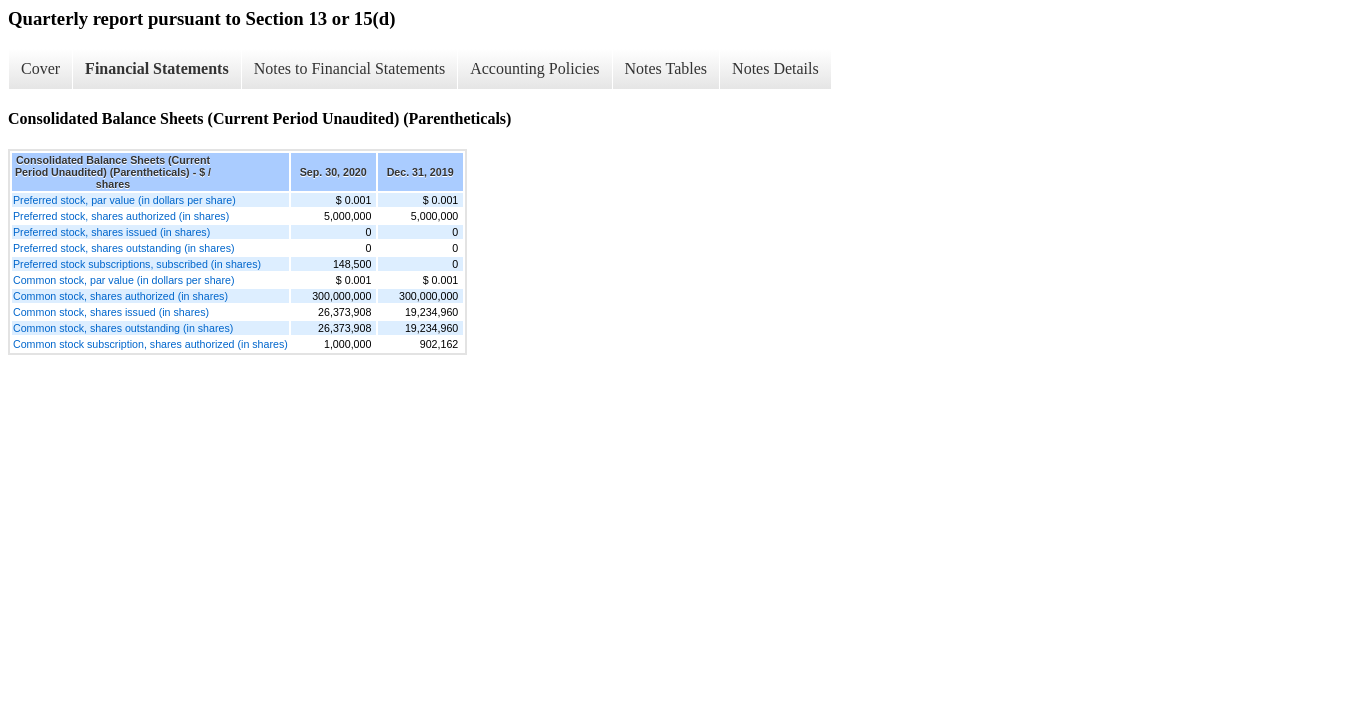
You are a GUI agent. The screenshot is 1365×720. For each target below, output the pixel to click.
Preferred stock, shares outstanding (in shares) (124, 248)
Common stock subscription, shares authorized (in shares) (150, 344)
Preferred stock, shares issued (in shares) (111, 232)
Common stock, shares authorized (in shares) (120, 296)
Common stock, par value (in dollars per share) (124, 280)
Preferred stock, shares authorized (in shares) (121, 216)
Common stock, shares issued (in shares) (111, 312)
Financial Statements (157, 68)
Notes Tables (666, 68)
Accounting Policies (534, 68)
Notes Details (775, 68)
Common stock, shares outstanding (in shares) (123, 328)
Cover (40, 68)
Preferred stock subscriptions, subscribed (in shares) (137, 264)
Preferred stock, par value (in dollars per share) (124, 200)
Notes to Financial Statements (350, 68)
